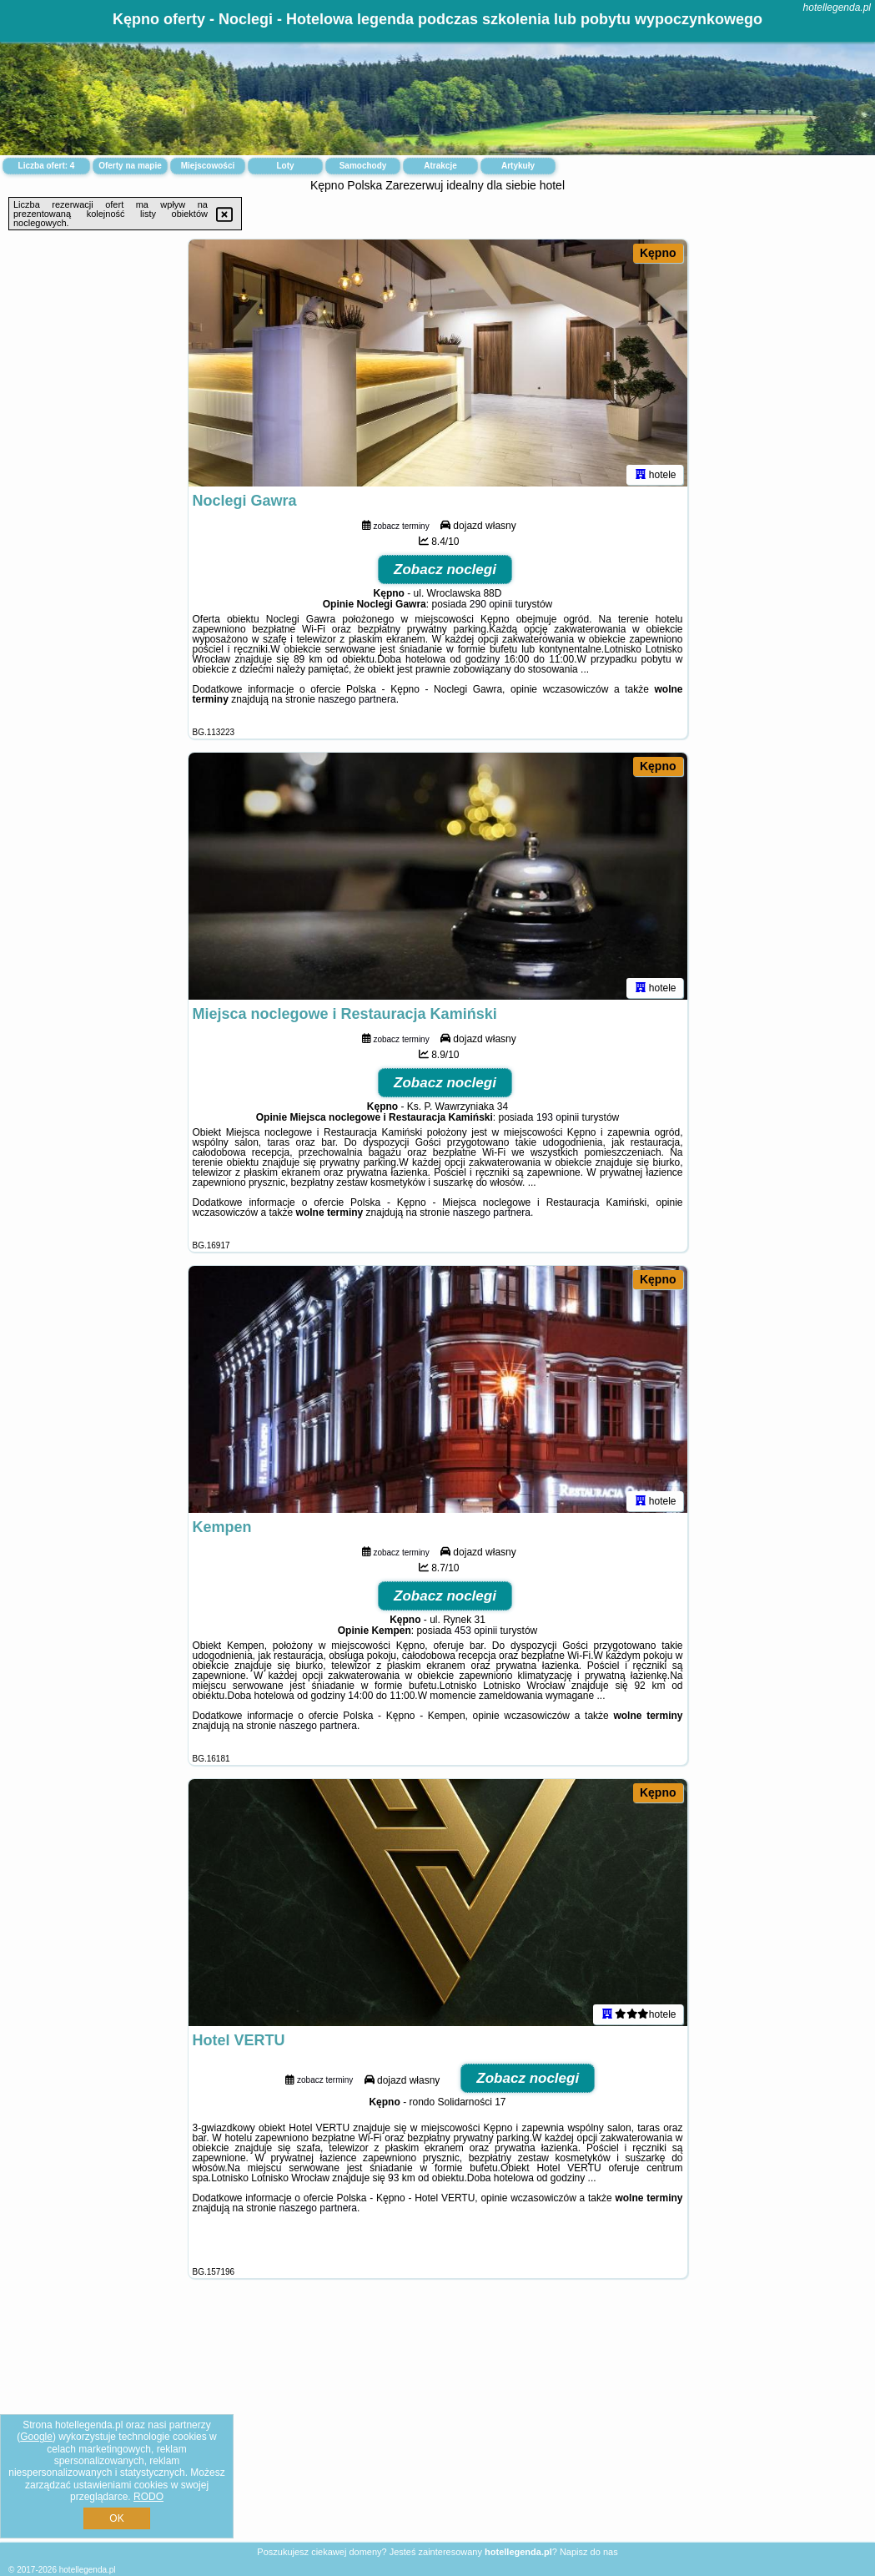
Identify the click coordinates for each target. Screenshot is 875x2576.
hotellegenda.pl (837, 7)
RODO (148, 2497)
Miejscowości (207, 165)
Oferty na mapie (130, 165)
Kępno (658, 253)
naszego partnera (356, 702)
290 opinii (491, 607)
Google (36, 2436)
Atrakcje (440, 165)
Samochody (363, 165)
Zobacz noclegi (445, 573)
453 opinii (476, 1634)
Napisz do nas (589, 2552)
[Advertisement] (437, 2423)
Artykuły (518, 165)
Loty (285, 165)
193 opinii (557, 1121)
